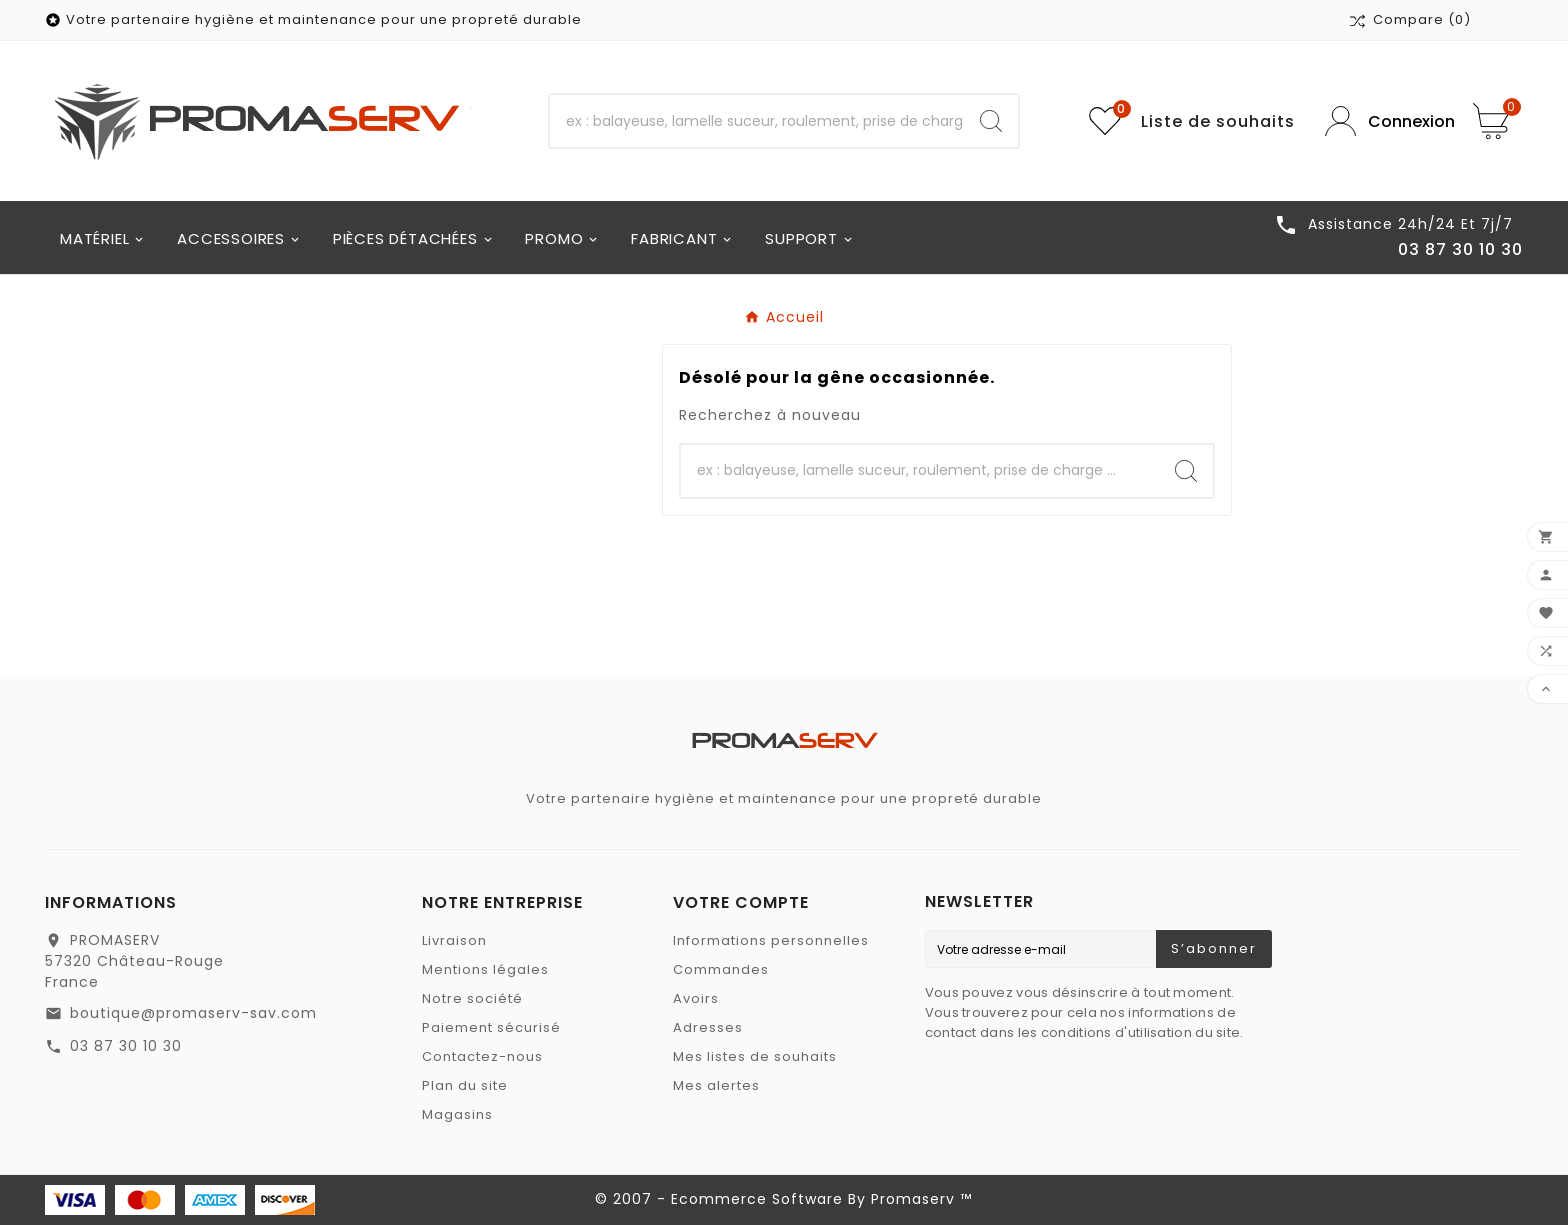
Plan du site (465, 1085)
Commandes (721, 969)
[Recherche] (757, 121)
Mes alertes (716, 1085)
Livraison (454, 940)
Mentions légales (485, 969)
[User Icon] (1384, 121)
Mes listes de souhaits (755, 1056)
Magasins (457, 1114)
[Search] (991, 121)
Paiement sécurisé (491, 1027)
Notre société (472, 998)
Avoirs (696, 998)
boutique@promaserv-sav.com (193, 1013)
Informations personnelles (771, 940)
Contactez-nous (482, 1056)
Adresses (708, 1027)
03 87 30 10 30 (126, 1046)
